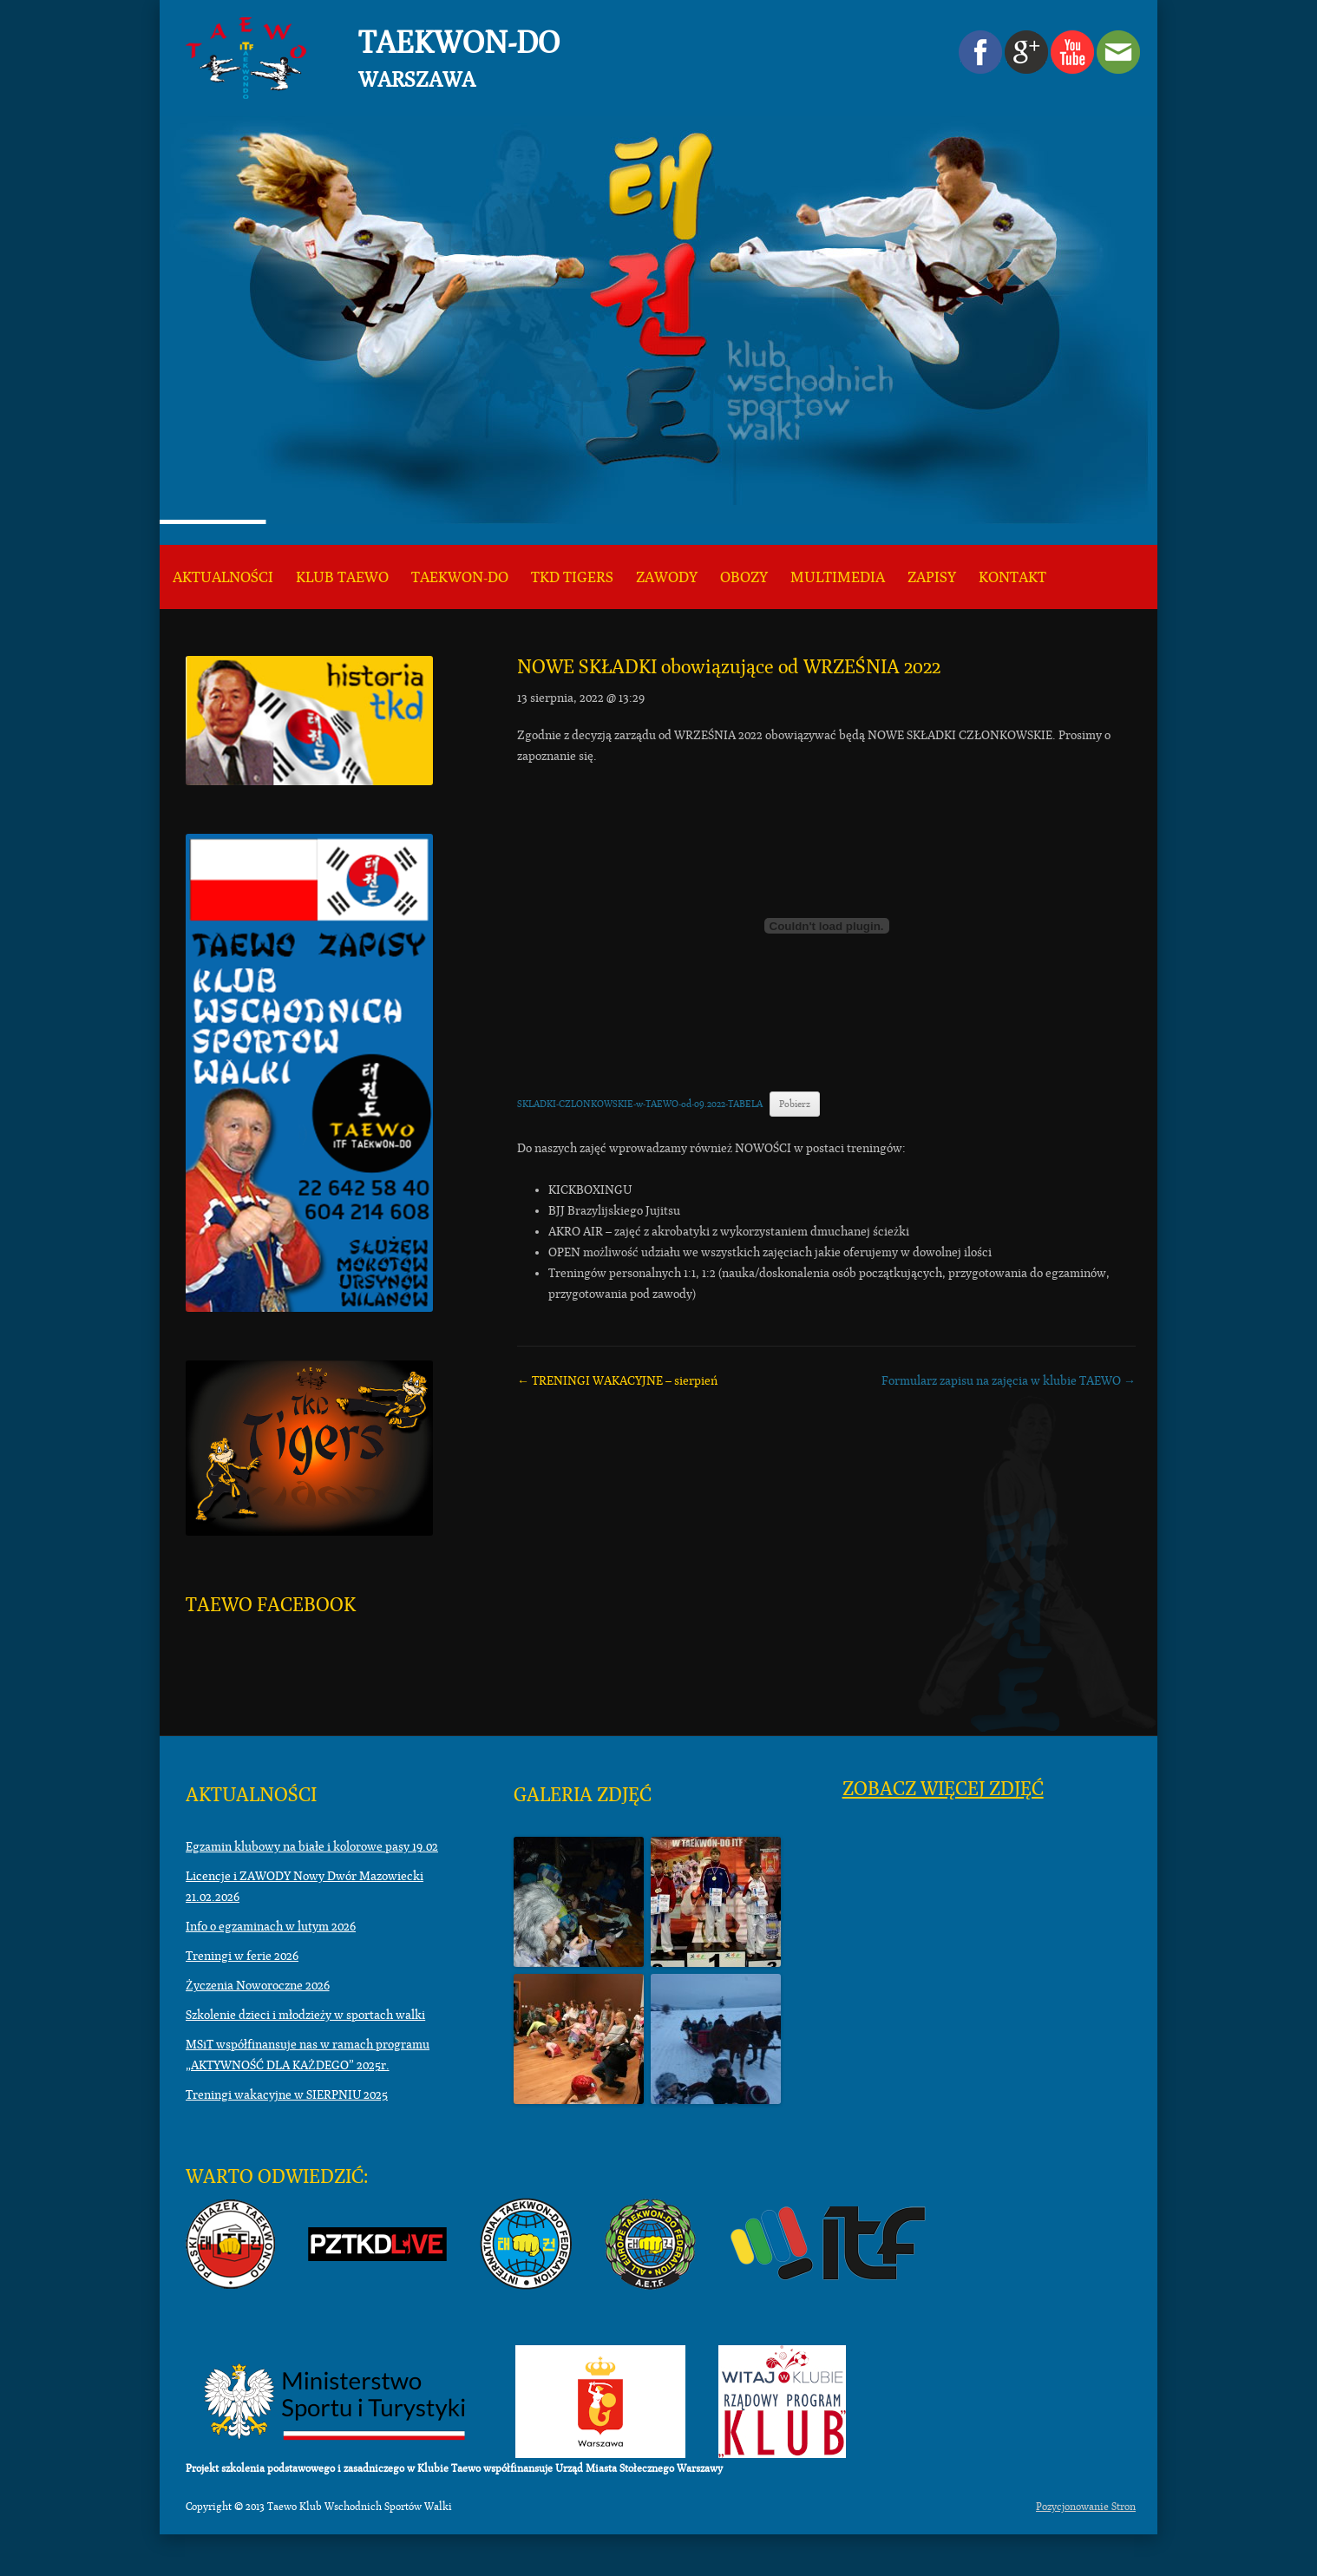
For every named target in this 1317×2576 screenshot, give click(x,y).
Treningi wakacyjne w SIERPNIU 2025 (287, 2094)
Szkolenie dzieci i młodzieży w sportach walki (305, 2015)
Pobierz (794, 1104)
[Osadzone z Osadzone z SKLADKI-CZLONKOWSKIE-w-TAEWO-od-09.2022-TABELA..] (826, 926)
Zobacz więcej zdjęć (943, 1788)
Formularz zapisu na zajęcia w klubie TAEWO (1008, 1380)
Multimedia (837, 577)
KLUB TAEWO (342, 577)
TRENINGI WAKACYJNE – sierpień (617, 1380)
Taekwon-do (459, 577)
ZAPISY (931, 577)
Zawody (667, 577)
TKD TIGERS (572, 577)
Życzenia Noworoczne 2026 (258, 1985)
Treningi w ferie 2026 (242, 1956)
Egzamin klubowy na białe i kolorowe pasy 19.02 (312, 1846)
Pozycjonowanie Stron (1086, 2507)
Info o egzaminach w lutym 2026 (271, 1926)
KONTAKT (1012, 577)
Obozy (744, 577)
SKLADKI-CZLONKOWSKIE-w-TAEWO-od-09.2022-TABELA (640, 1104)
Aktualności (223, 577)
